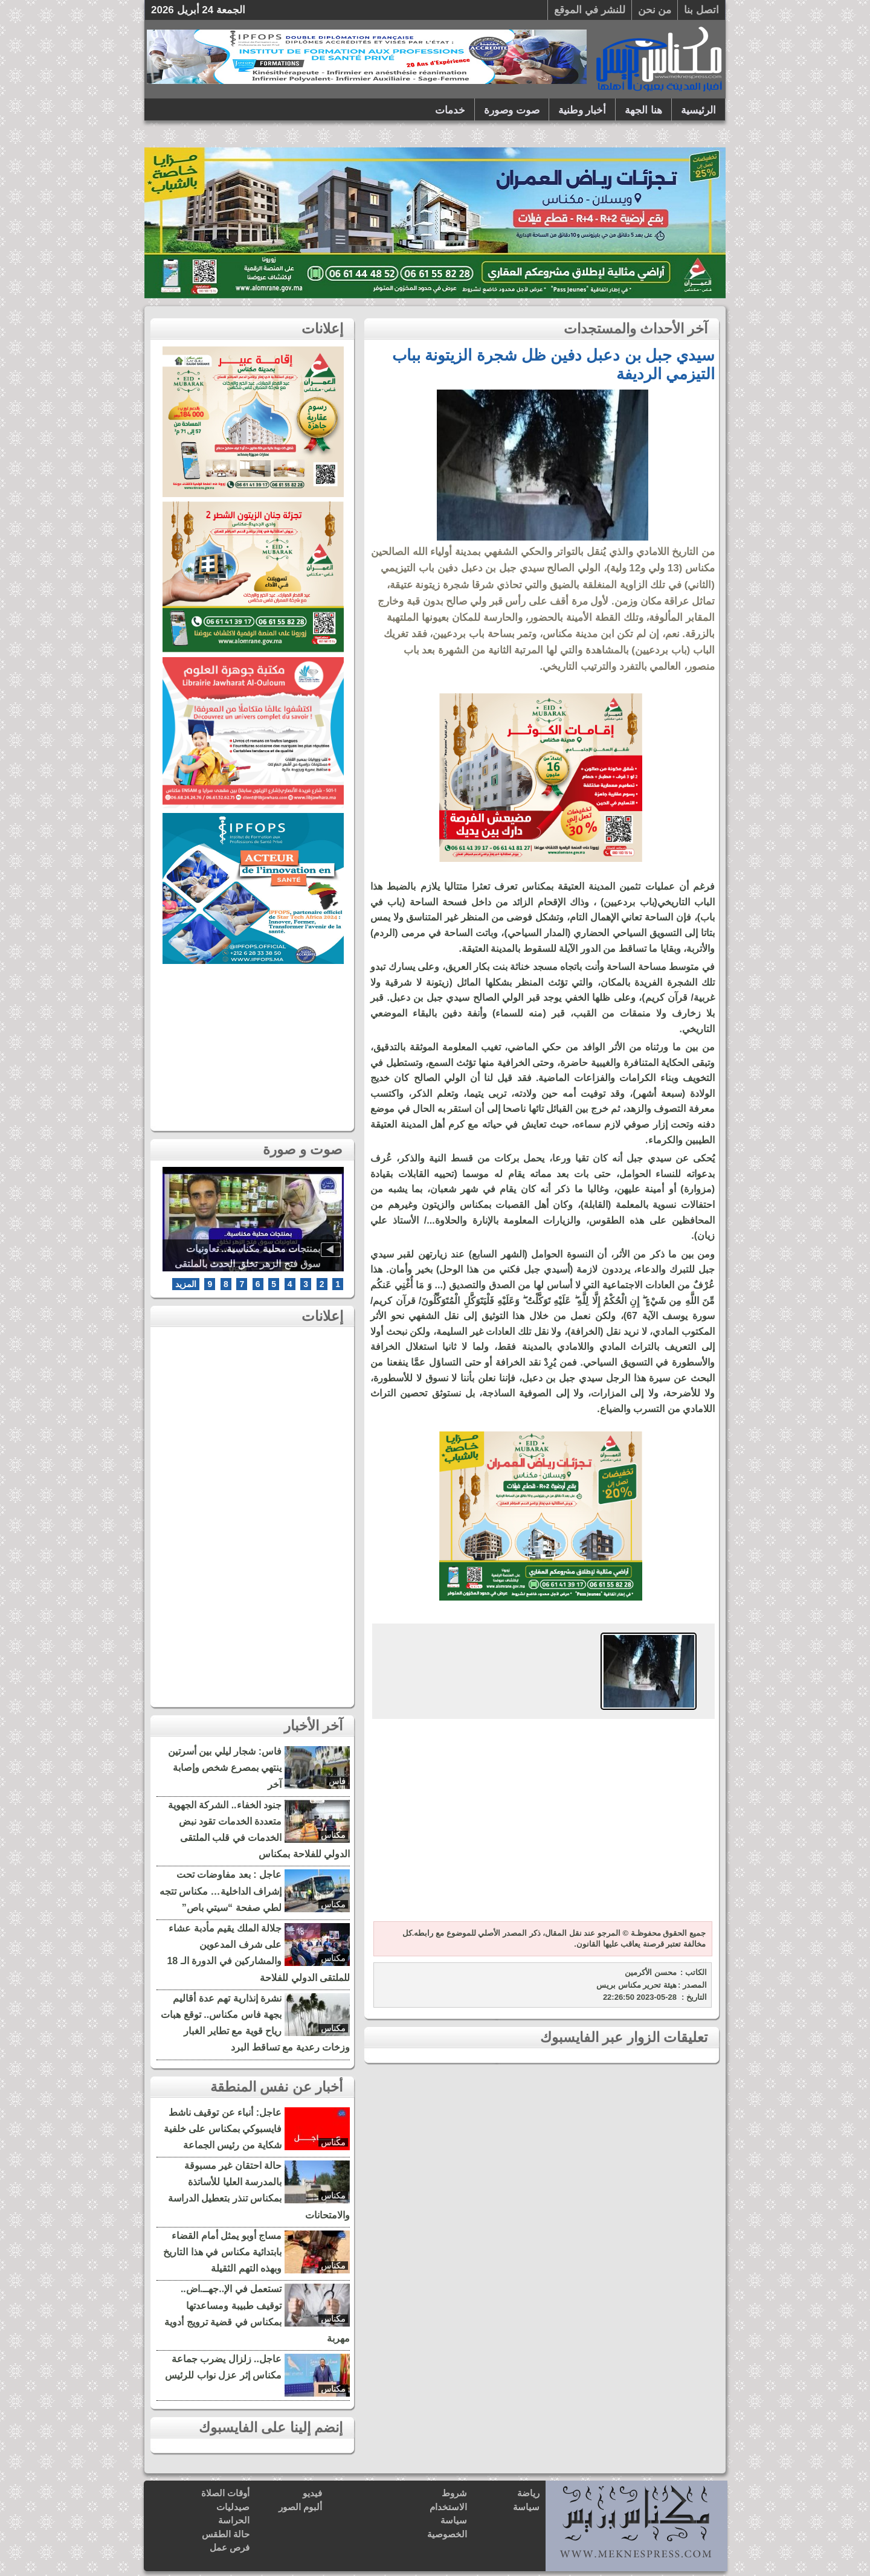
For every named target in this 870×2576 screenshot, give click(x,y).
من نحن (655, 10)
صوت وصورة (512, 110)
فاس (337, 1781)
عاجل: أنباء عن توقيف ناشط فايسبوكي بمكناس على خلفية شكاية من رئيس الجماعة (223, 2128)
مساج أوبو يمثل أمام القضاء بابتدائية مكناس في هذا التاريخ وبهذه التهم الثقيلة (222, 2252)
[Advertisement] (540, 1821)
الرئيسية (698, 110)
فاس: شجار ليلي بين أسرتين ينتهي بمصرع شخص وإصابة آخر (225, 1767)
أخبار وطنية (582, 110)
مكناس (333, 1835)
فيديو (312, 2493)
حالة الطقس (226, 2534)
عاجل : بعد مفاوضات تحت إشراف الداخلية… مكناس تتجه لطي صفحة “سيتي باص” (221, 1890)
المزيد (185, 1284)
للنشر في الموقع (589, 10)
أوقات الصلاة (225, 2493)
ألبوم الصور (300, 2507)
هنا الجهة (643, 110)
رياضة (528, 2493)
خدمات (450, 110)
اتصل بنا (701, 10)
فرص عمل (230, 2547)
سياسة (526, 2507)
